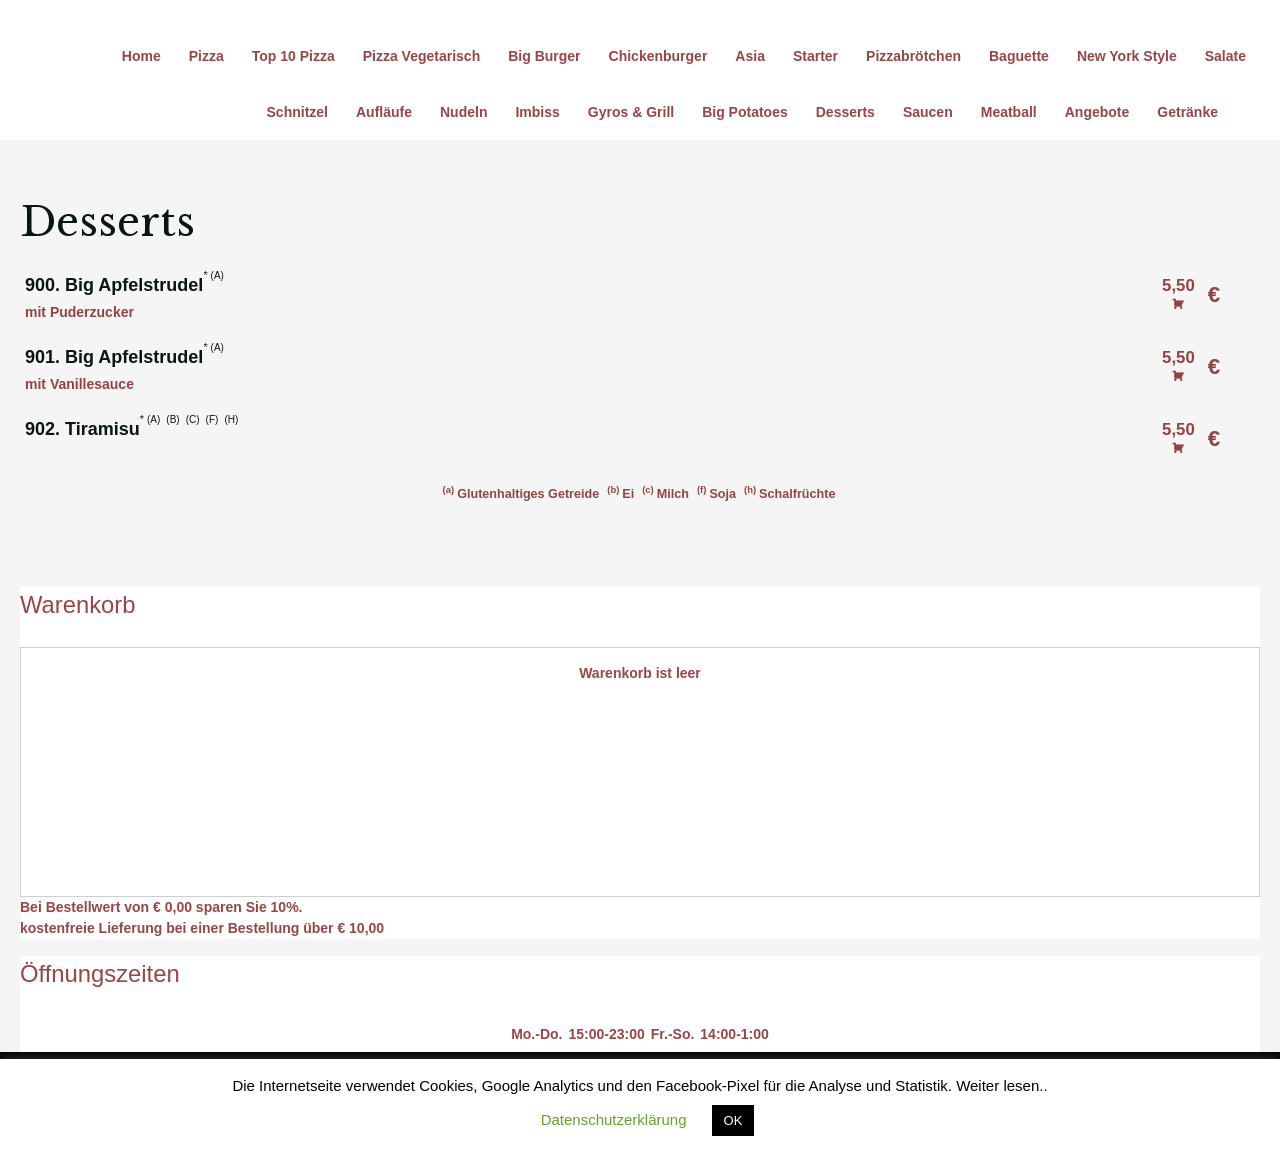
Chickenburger (658, 56)
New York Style (1127, 56)
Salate (1225, 56)
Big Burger (544, 56)
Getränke (1187, 112)
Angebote (1097, 112)
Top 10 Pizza (293, 56)
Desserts (845, 112)
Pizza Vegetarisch (422, 56)
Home (141, 56)
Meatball (1009, 112)
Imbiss (537, 112)
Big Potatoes (745, 112)
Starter (815, 56)
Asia (750, 56)
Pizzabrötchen (913, 56)
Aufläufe (384, 112)
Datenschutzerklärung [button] (614, 1119)
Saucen (928, 112)
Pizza (206, 56)
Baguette (1019, 56)
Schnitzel (297, 112)
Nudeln (463, 112)
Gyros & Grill (631, 112)
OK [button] (733, 1120)
